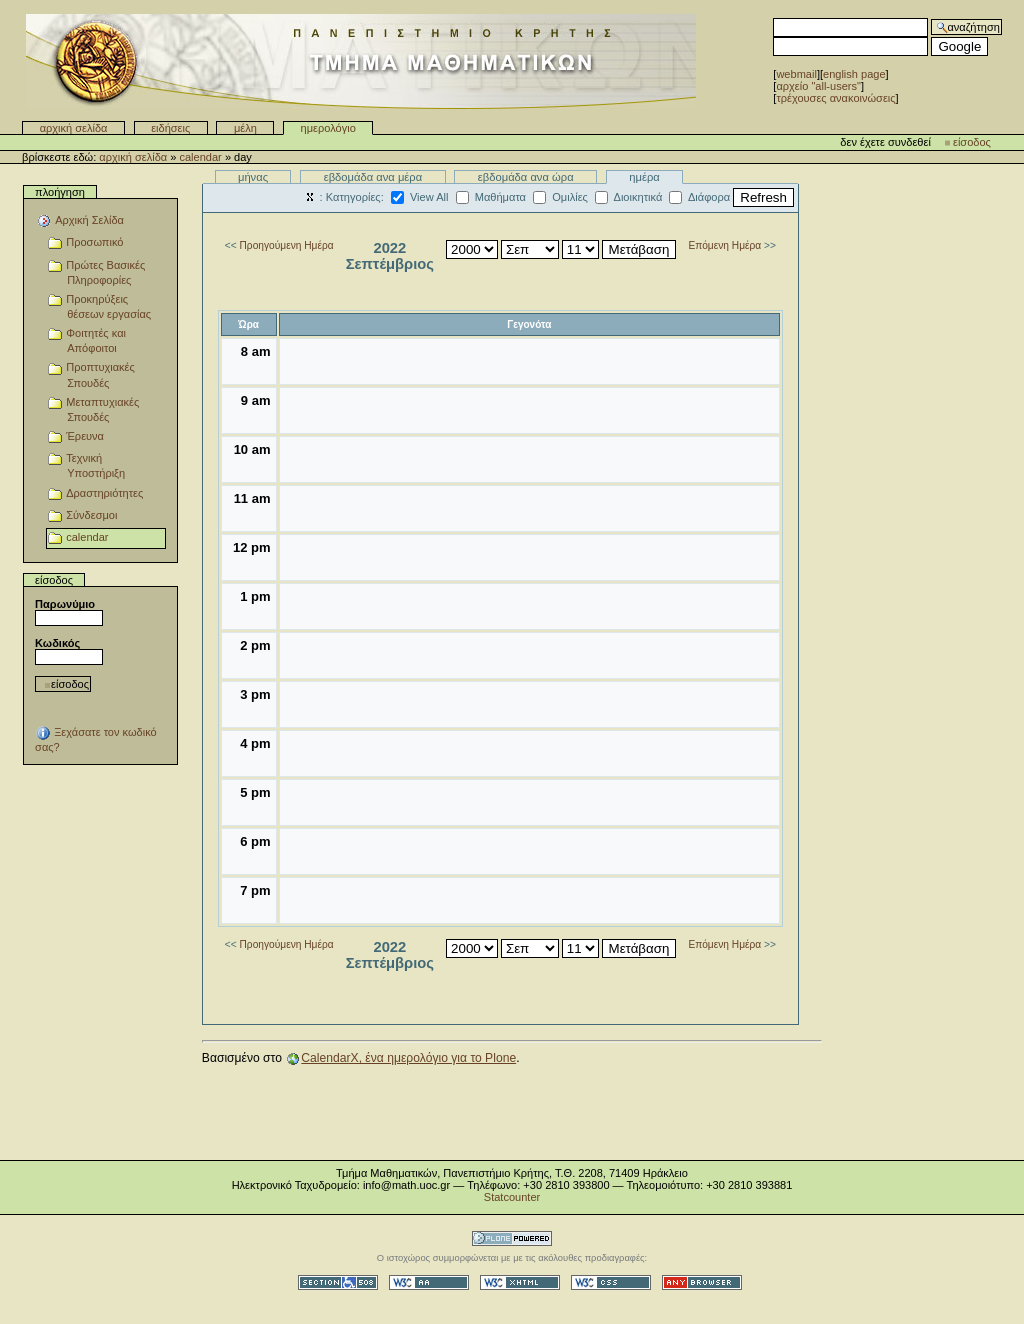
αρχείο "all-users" (818, 86)
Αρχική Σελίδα (74, 128)
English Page (854, 74)
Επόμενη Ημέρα (724, 245)
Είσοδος (972, 142)
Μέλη (245, 128)
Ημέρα (644, 177)
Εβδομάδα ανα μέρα (373, 177)
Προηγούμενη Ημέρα (287, 245)
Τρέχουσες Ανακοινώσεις (835, 98)
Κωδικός (57, 643)
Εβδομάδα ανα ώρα (526, 177)
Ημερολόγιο (328, 128)
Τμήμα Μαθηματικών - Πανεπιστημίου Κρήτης (361, 61)
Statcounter (512, 1197)
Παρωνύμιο (65, 604)
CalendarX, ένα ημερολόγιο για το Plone (408, 1058)
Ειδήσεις (170, 128)
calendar (200, 157)
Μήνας (253, 177)
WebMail (796, 74)
